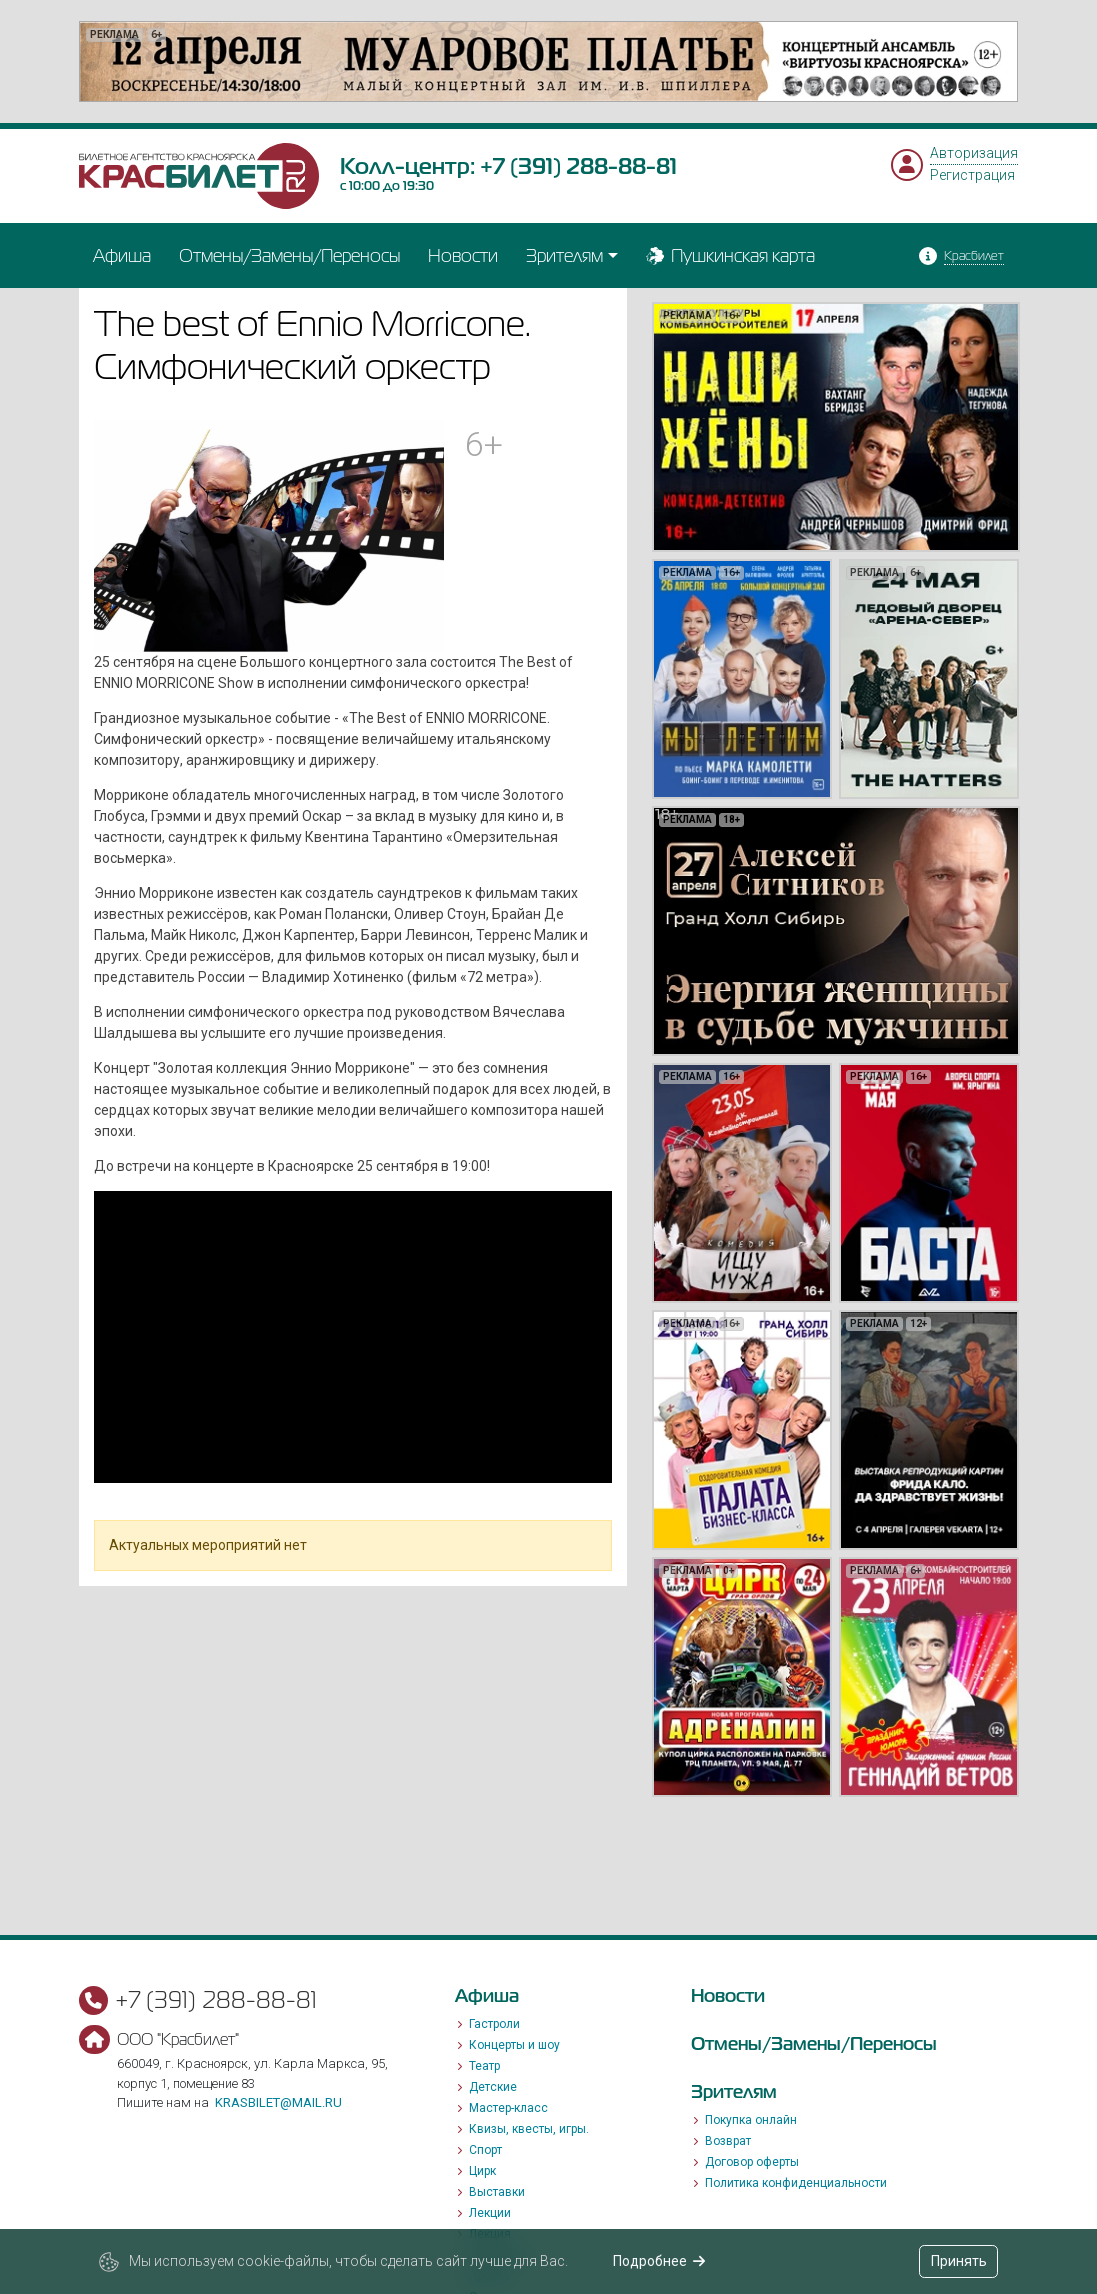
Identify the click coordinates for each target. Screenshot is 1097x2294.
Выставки (497, 2192)
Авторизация (974, 153)
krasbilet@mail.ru (278, 2102)
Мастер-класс (508, 2108)
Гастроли (494, 2024)
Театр (484, 2066)
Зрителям (564, 255)
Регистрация (972, 175)
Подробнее (659, 2261)
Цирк (482, 2171)
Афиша (122, 255)
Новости (463, 255)
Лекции (490, 2213)
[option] (548, 61)
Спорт (485, 2150)
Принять (959, 2261)
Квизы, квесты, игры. (529, 2129)
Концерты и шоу (514, 2045)
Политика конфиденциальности (796, 2183)
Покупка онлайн (751, 2120)
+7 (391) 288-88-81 (578, 166)
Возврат (728, 2141)
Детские (493, 2087)
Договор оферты (752, 2162)
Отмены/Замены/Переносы (289, 255)
